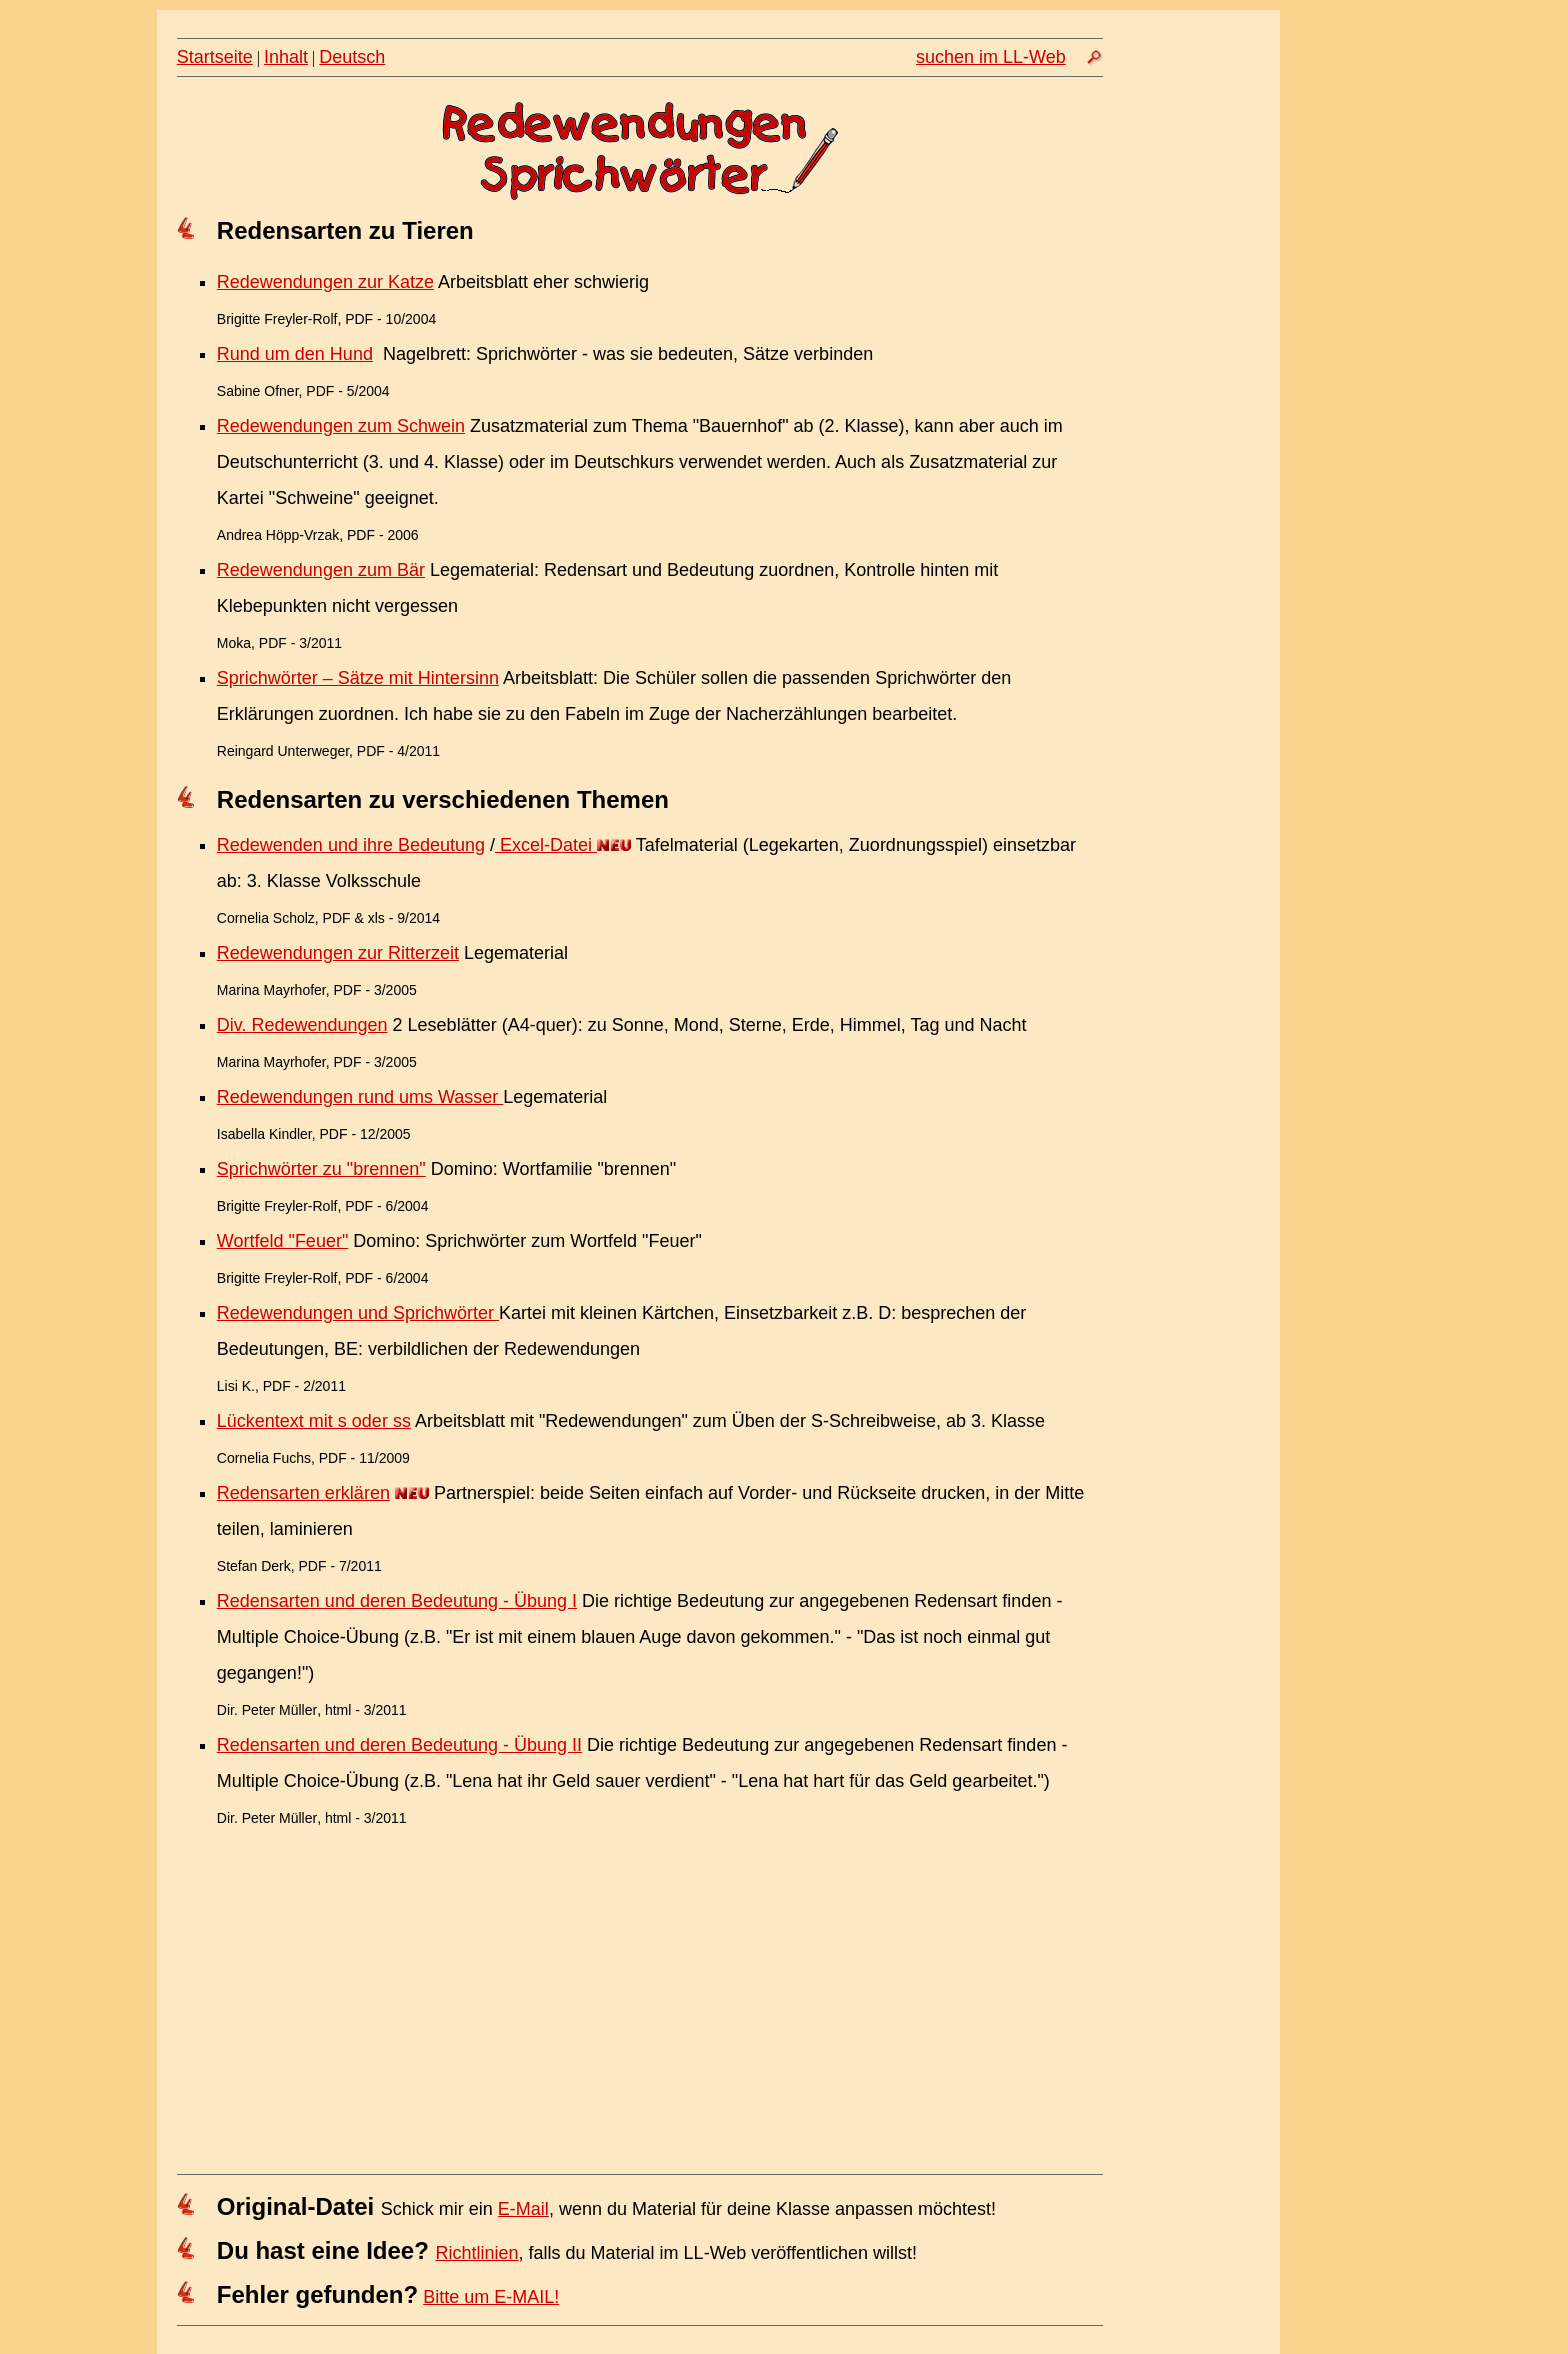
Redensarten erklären (303, 1493)
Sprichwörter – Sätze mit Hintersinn (358, 678)
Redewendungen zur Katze (325, 282)
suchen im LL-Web (991, 57)
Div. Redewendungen (302, 1025)
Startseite (215, 57)
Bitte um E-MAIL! (491, 2297)
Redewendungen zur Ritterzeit (338, 953)
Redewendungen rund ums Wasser (360, 1097)
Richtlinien (477, 2253)
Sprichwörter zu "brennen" (321, 1169)
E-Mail (523, 2209)
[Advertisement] (1200, 427)
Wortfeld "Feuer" (283, 1241)
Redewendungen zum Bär (321, 570)
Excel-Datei (546, 845)
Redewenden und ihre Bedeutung (351, 845)
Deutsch (352, 57)
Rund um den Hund (295, 354)
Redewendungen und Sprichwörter (358, 1313)
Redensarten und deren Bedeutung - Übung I (397, 1601)
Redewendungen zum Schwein (341, 426)
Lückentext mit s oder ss (314, 1421)
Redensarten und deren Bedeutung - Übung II (399, 1745)
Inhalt (286, 57)
